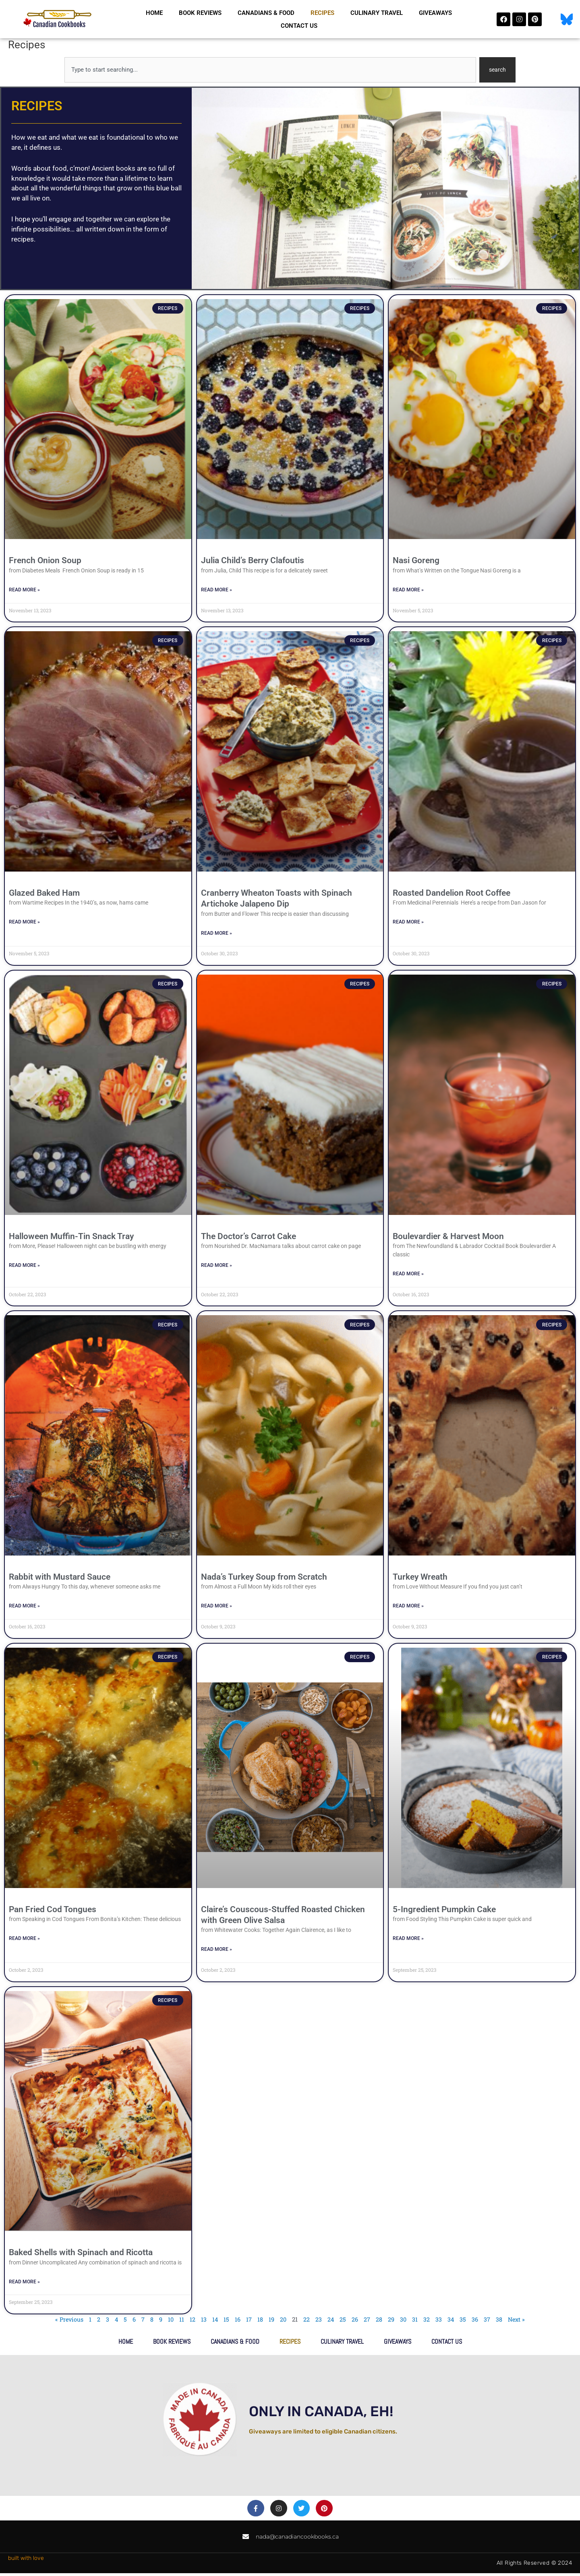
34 (452, 2322)
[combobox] (269, 70)
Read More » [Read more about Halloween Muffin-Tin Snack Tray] (24, 1267)
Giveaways (435, 13)
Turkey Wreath (420, 1578)
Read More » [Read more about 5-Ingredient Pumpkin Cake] (408, 1941)
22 (307, 2322)
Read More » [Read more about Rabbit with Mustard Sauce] (24, 1608)
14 (215, 2322)
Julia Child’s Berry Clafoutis (252, 561)
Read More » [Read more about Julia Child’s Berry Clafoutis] (216, 590)
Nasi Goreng (416, 561)
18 (260, 2322)
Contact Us (299, 25)
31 (416, 2322)
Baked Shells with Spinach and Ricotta (81, 2255)
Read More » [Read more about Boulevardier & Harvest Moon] (408, 1275)
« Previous (67, 2322)
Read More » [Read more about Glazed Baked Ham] (24, 923)
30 (404, 2322)
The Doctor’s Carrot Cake (248, 1237)
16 (237, 2322)
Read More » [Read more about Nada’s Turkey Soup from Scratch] (216, 1608)
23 (319, 2322)
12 (192, 2322)
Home (154, 13)
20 (283, 2322)
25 (343, 2322)
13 (203, 2322)
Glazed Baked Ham (44, 894)
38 (500, 2322)
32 (428, 2322)
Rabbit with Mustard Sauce (59, 1578)
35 (464, 2322)
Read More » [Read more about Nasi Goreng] (408, 590)
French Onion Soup (45, 561)
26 (355, 2322)
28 (380, 2322)
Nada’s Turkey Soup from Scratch (264, 1578)
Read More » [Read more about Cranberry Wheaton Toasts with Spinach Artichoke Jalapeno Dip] (216, 934)
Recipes (322, 13)
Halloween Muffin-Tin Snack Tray (71, 1237)
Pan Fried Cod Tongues (52, 1911)
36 (476, 2322)
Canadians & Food (266, 13)
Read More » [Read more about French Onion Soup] (24, 590)
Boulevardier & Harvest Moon (448, 1237)
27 (368, 2322)
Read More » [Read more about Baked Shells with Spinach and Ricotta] (24, 2284)
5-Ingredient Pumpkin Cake (444, 1911)
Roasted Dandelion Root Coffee (451, 894)
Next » (519, 2322)
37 (488, 2322)
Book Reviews (200, 13)
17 (249, 2322)
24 (331, 2322)
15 (226, 2322)
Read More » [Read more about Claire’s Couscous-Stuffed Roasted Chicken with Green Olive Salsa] (216, 1951)
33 (440, 2322)
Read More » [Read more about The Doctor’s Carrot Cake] (216, 1267)
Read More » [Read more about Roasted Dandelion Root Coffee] (408, 923)
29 (392, 2322)
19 (271, 2322)
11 (181, 2322)
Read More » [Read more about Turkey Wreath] (408, 1608)
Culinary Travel (376, 13)
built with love (26, 2560)
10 (170, 2322)
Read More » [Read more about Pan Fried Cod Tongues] (24, 1941)
